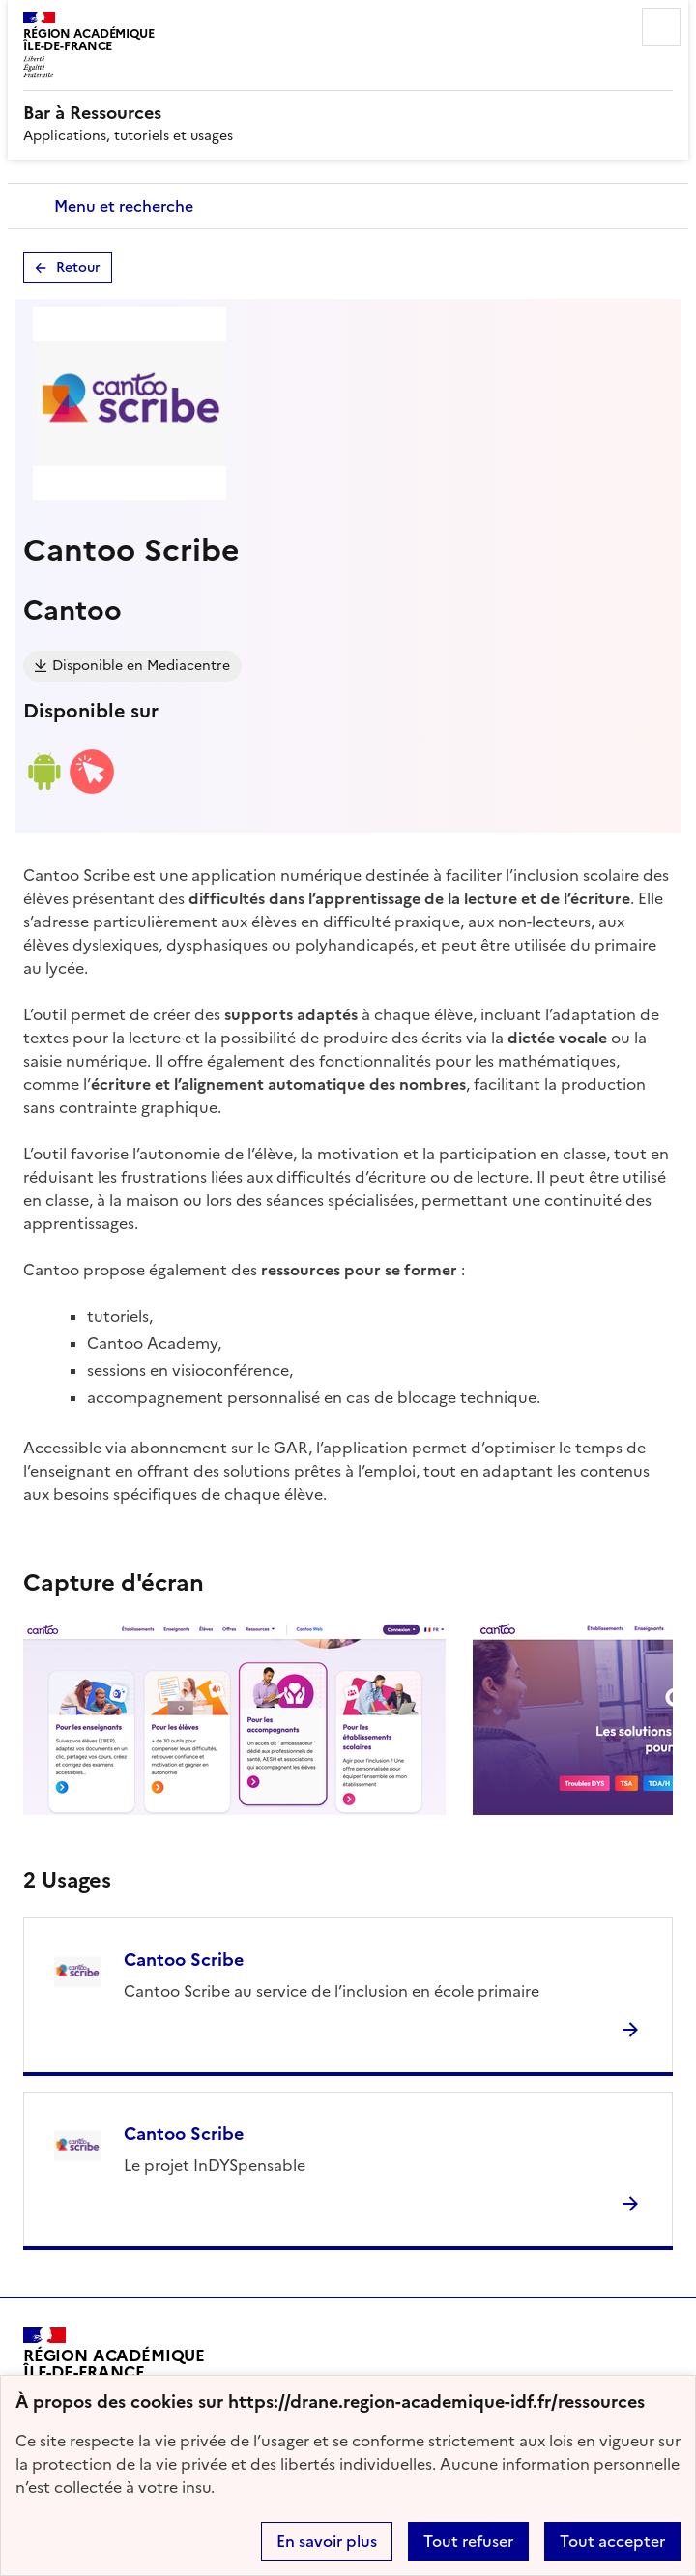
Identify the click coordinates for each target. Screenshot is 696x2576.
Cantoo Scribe (184, 1960)
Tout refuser (468, 2541)
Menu (661, 27)
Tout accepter (612, 2541)
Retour (78, 267)
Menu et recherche (123, 206)
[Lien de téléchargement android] (43, 790)
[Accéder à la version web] (92, 790)
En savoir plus (326, 2541)
